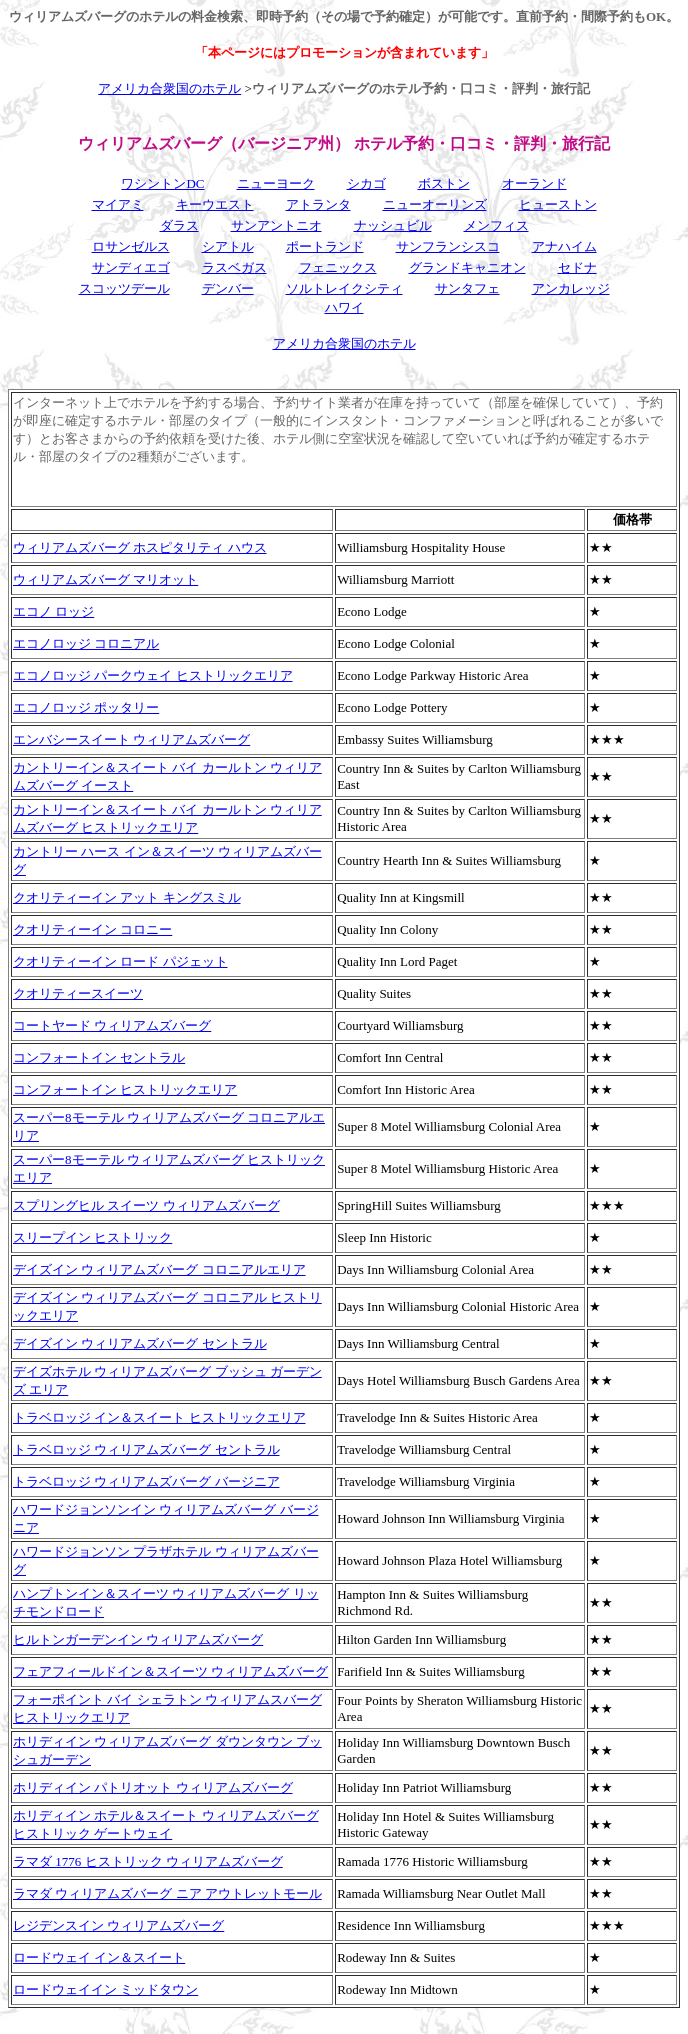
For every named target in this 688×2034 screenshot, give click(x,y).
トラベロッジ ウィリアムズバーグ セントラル (146, 1449)
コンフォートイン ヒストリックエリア (125, 1089)
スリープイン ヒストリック (92, 1237)
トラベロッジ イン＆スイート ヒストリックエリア (159, 1417)
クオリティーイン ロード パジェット (120, 961)
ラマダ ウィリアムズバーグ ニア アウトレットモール (167, 1893)
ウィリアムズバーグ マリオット (105, 579)
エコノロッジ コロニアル (86, 643)
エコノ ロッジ (53, 611)
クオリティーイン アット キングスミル (127, 897)
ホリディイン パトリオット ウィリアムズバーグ (153, 1787)
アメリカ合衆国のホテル (169, 88)
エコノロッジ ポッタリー (86, 707)
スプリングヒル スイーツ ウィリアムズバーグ (146, 1205)
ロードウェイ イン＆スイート (99, 1957)
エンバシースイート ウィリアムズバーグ (131, 739)
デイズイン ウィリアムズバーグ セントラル (140, 1343)
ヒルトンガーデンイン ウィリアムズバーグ (138, 1639)
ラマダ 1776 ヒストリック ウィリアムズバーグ (148, 1861)
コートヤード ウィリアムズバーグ (112, 1025)
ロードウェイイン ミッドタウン (105, 1989)
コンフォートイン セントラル (99, 1057)
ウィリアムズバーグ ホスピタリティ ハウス (140, 547)
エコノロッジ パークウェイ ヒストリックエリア (153, 675)
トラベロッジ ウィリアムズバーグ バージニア (146, 1481)
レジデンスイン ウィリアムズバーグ (118, 1925)
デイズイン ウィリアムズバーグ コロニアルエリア (159, 1269)
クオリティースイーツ (78, 993)
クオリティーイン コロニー (92, 929)
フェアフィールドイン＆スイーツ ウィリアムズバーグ (170, 1671)
